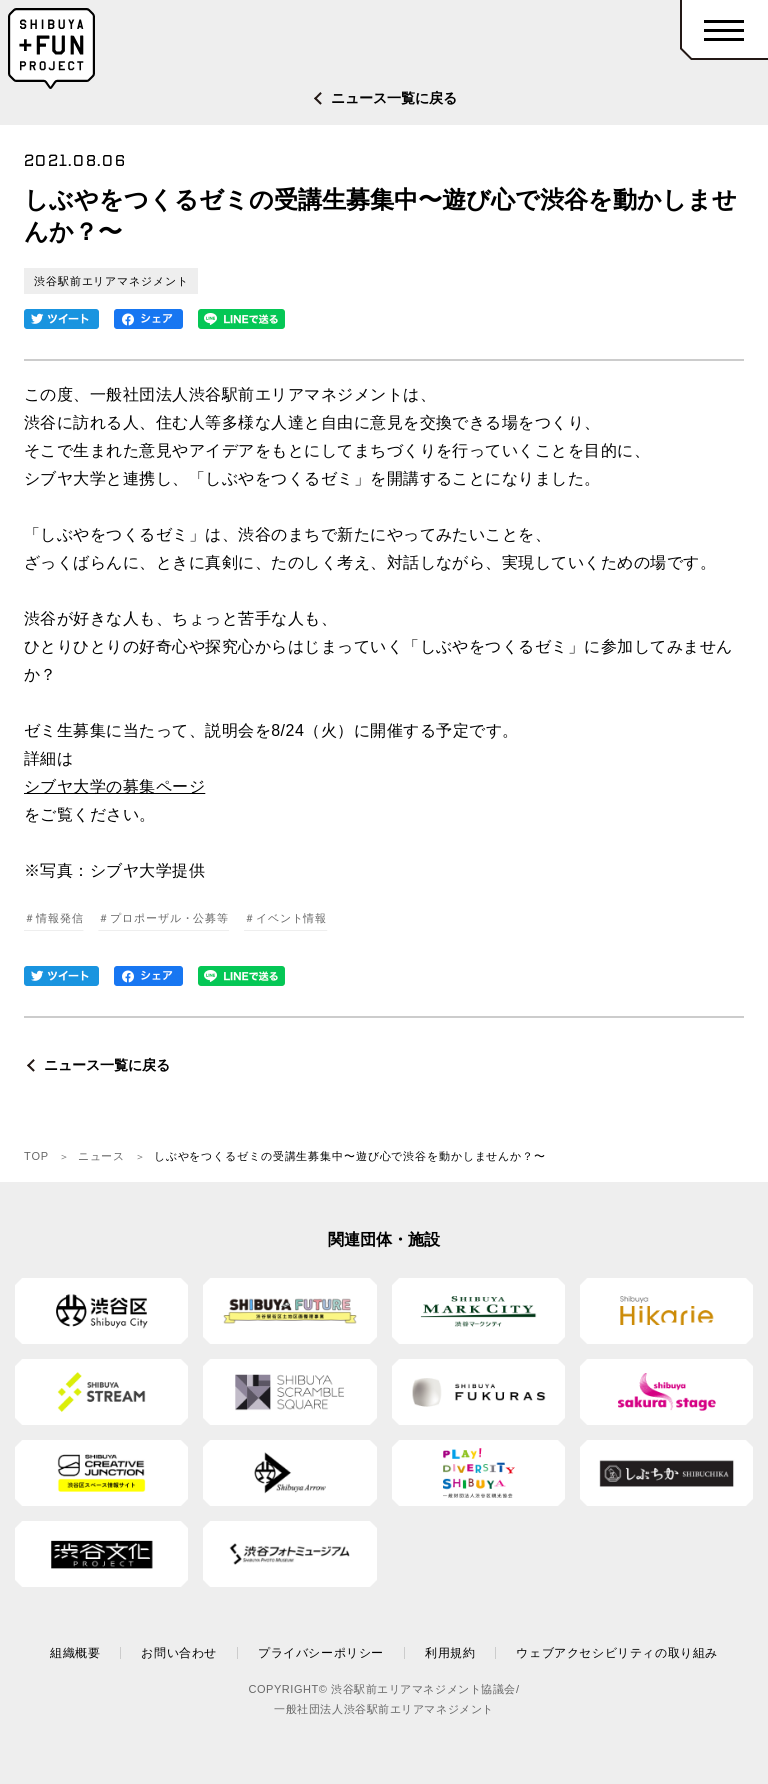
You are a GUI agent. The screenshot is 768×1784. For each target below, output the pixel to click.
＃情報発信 (53, 918)
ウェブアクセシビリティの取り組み (617, 1653)
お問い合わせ (179, 1653)
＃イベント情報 (285, 918)
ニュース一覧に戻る (394, 98)
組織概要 (75, 1653)
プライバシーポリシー (321, 1653)
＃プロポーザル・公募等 (163, 918)
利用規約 (450, 1653)
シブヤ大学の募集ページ (114, 786)
